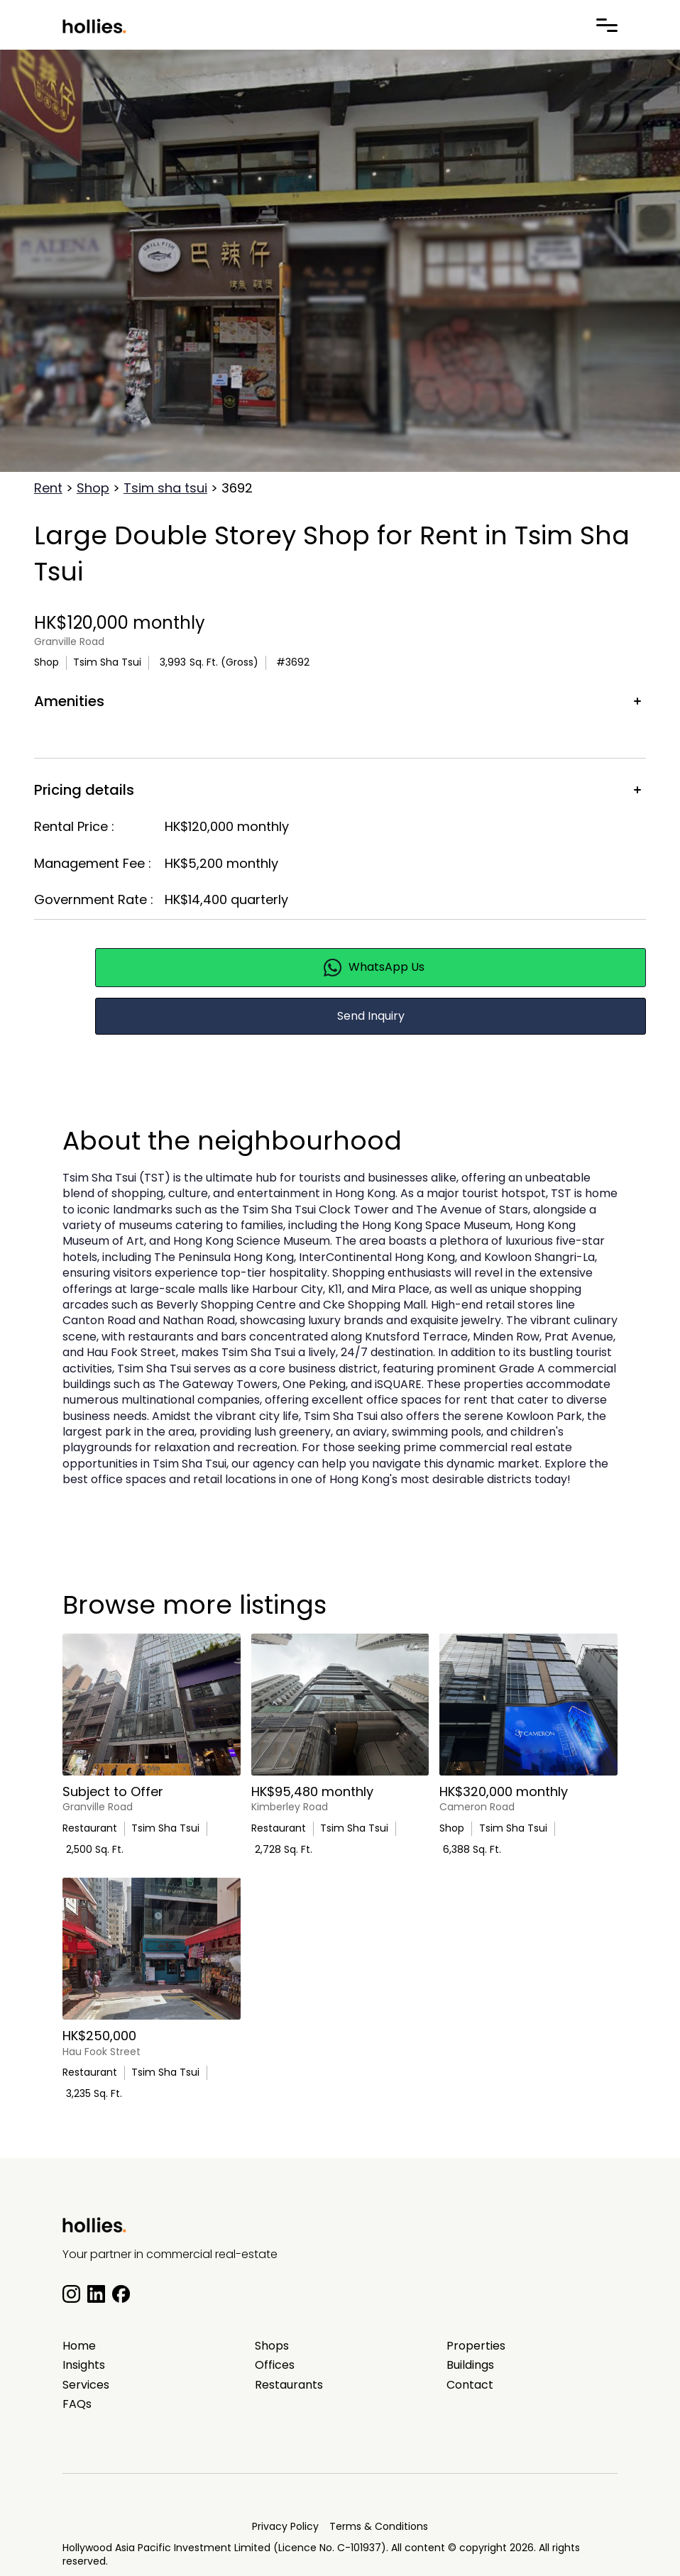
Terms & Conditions (378, 2526)
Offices (275, 2365)
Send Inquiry (371, 1016)
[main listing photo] (151, 1705)
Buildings (470, 2365)
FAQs (77, 2404)
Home (79, 2346)
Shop (93, 488)
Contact (469, 2385)
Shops (272, 2346)
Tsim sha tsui (165, 488)
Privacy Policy (285, 2526)
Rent (48, 488)
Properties (475, 2346)
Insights (83, 2365)
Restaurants (289, 2385)
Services (85, 2385)
